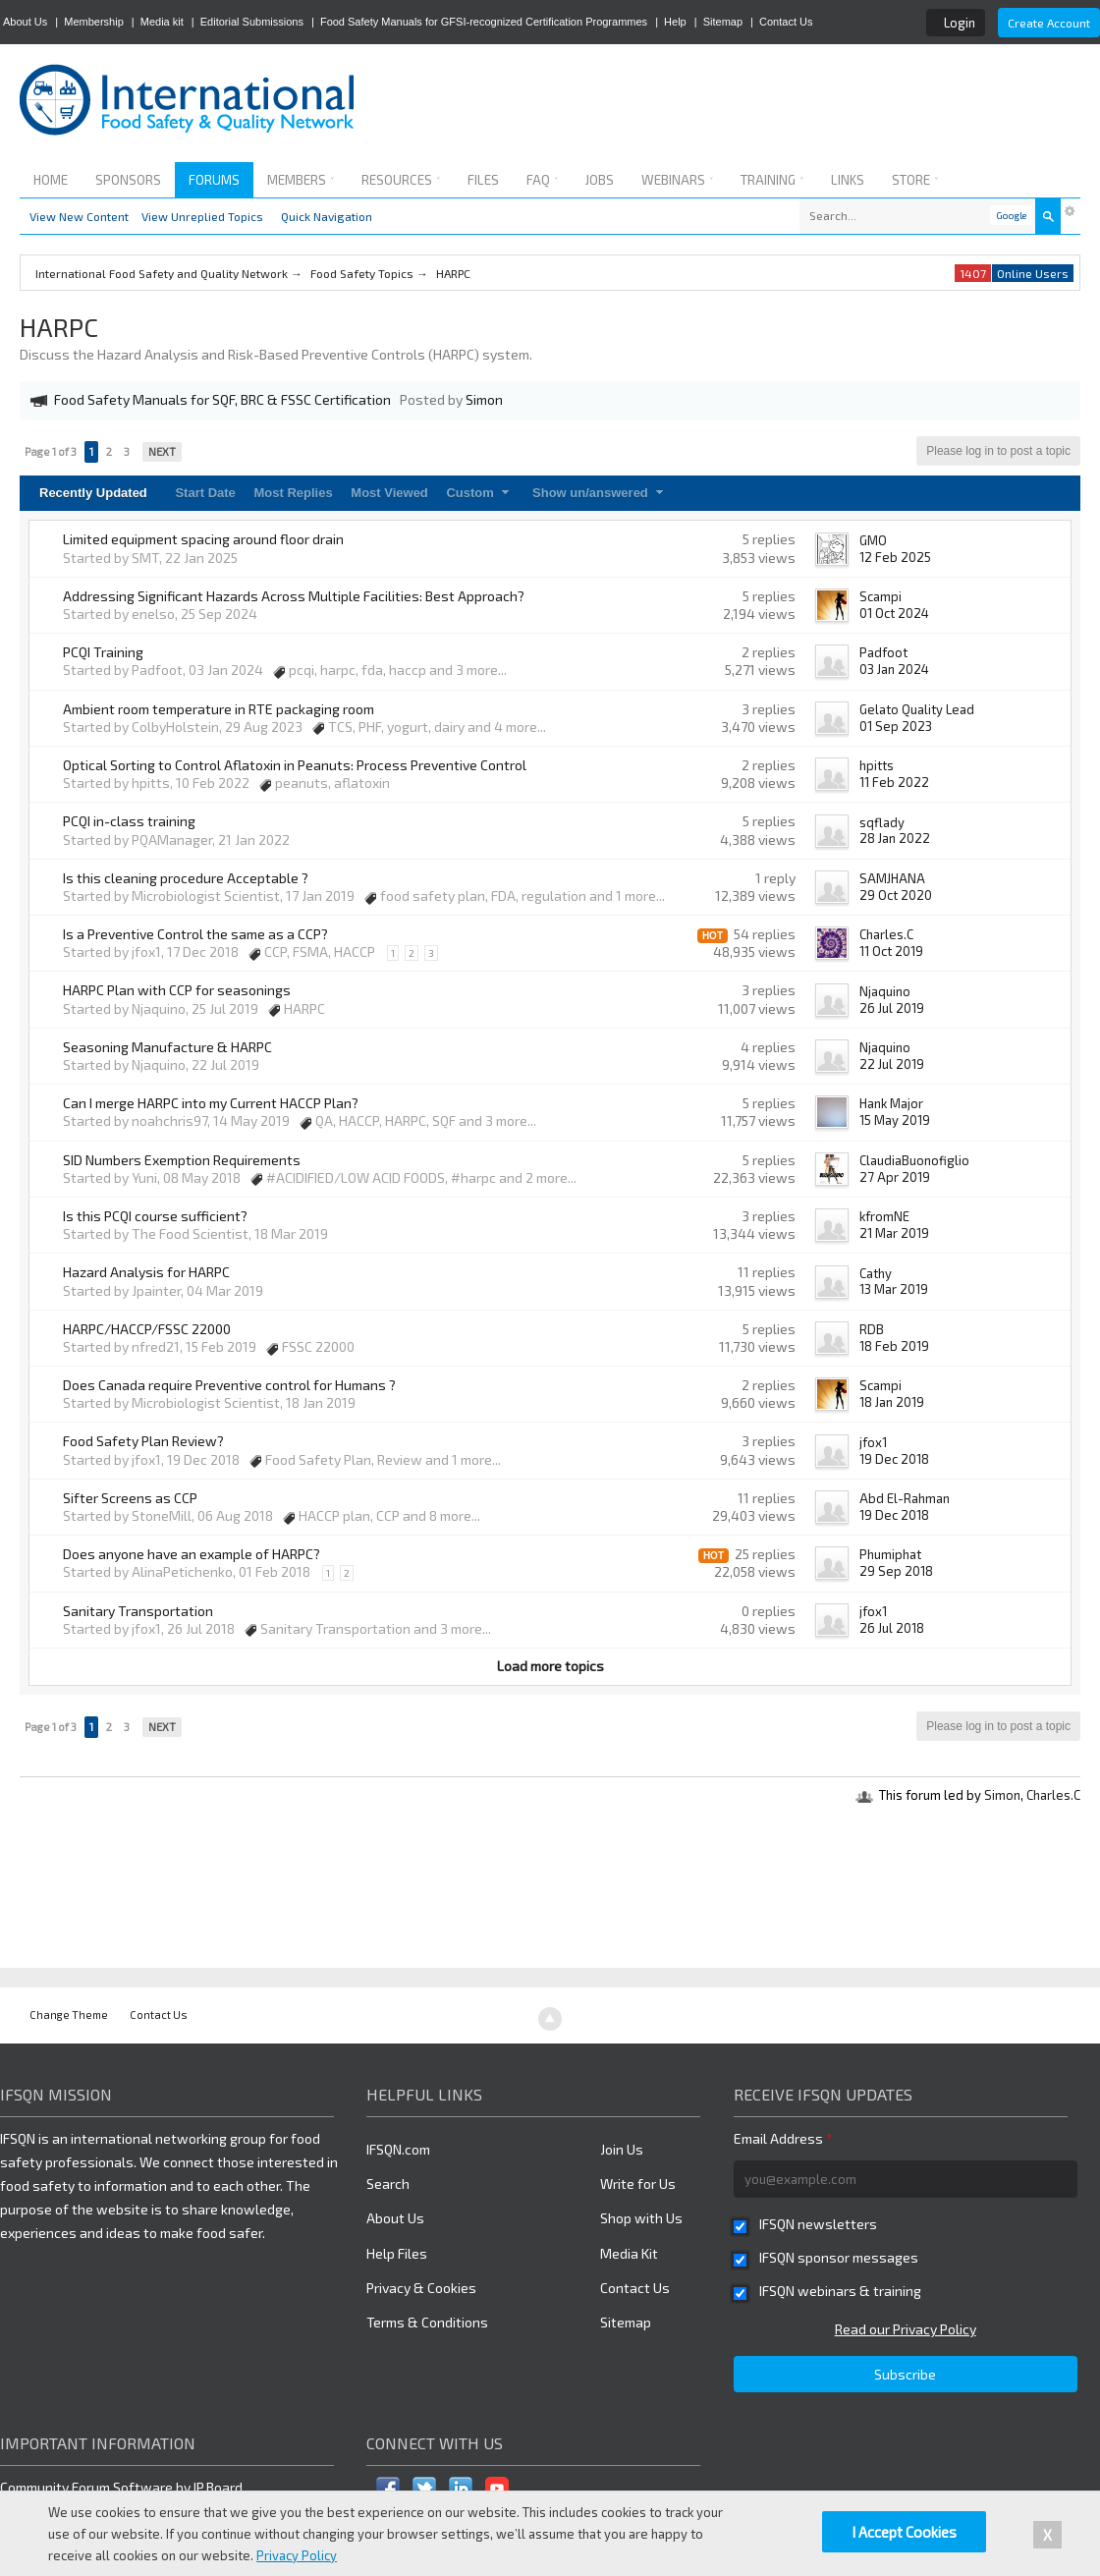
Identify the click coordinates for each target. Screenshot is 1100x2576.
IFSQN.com (398, 2149)
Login (959, 22)
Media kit (162, 22)
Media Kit (629, 2253)
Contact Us (785, 22)
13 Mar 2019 (893, 1289)
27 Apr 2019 (894, 1177)
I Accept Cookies (904, 2532)
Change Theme (68, 2014)
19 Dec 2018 (894, 1459)
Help (675, 22)
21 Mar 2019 (894, 1233)
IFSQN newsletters (818, 2223)
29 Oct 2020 (895, 895)
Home (50, 180)
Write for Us (638, 2183)
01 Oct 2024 (894, 613)
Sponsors (128, 180)
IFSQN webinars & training (840, 2290)
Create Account (1049, 22)
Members (300, 180)
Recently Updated (93, 492)
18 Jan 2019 (891, 1402)
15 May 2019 (894, 1120)
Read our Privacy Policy (905, 2329)
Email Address (783, 2138)
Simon (1002, 1795)
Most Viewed (389, 492)
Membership (94, 22)
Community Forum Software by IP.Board (121, 2487)
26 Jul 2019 (891, 1008)
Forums (214, 180)
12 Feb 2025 (895, 557)
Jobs (599, 180)
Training (772, 180)
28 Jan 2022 (894, 838)
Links (847, 180)
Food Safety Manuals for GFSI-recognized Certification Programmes (483, 22)
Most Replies (292, 492)
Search (388, 2183)
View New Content (79, 216)
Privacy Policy (296, 2555)
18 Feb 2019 (894, 1346)
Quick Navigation (326, 216)
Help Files (396, 2253)
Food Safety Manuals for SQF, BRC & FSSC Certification (222, 399)
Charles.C (1053, 1795)
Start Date (205, 492)
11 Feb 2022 (894, 782)
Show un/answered (600, 492)
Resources (400, 180)
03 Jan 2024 (894, 669)
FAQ (542, 180)
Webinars (677, 180)
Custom (480, 492)
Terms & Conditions (427, 2322)
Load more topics (550, 1665)
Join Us (621, 2149)
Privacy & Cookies (421, 2287)
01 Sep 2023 (895, 726)
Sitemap (722, 22)
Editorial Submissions (251, 22)
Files (483, 180)
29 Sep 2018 (896, 1571)
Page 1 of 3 (51, 451)
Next (162, 451)
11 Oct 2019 (891, 951)
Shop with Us (641, 2218)
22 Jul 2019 (891, 1064)
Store (915, 180)
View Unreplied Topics (202, 216)
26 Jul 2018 (891, 1628)
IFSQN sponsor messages (838, 2257)
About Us (25, 22)
